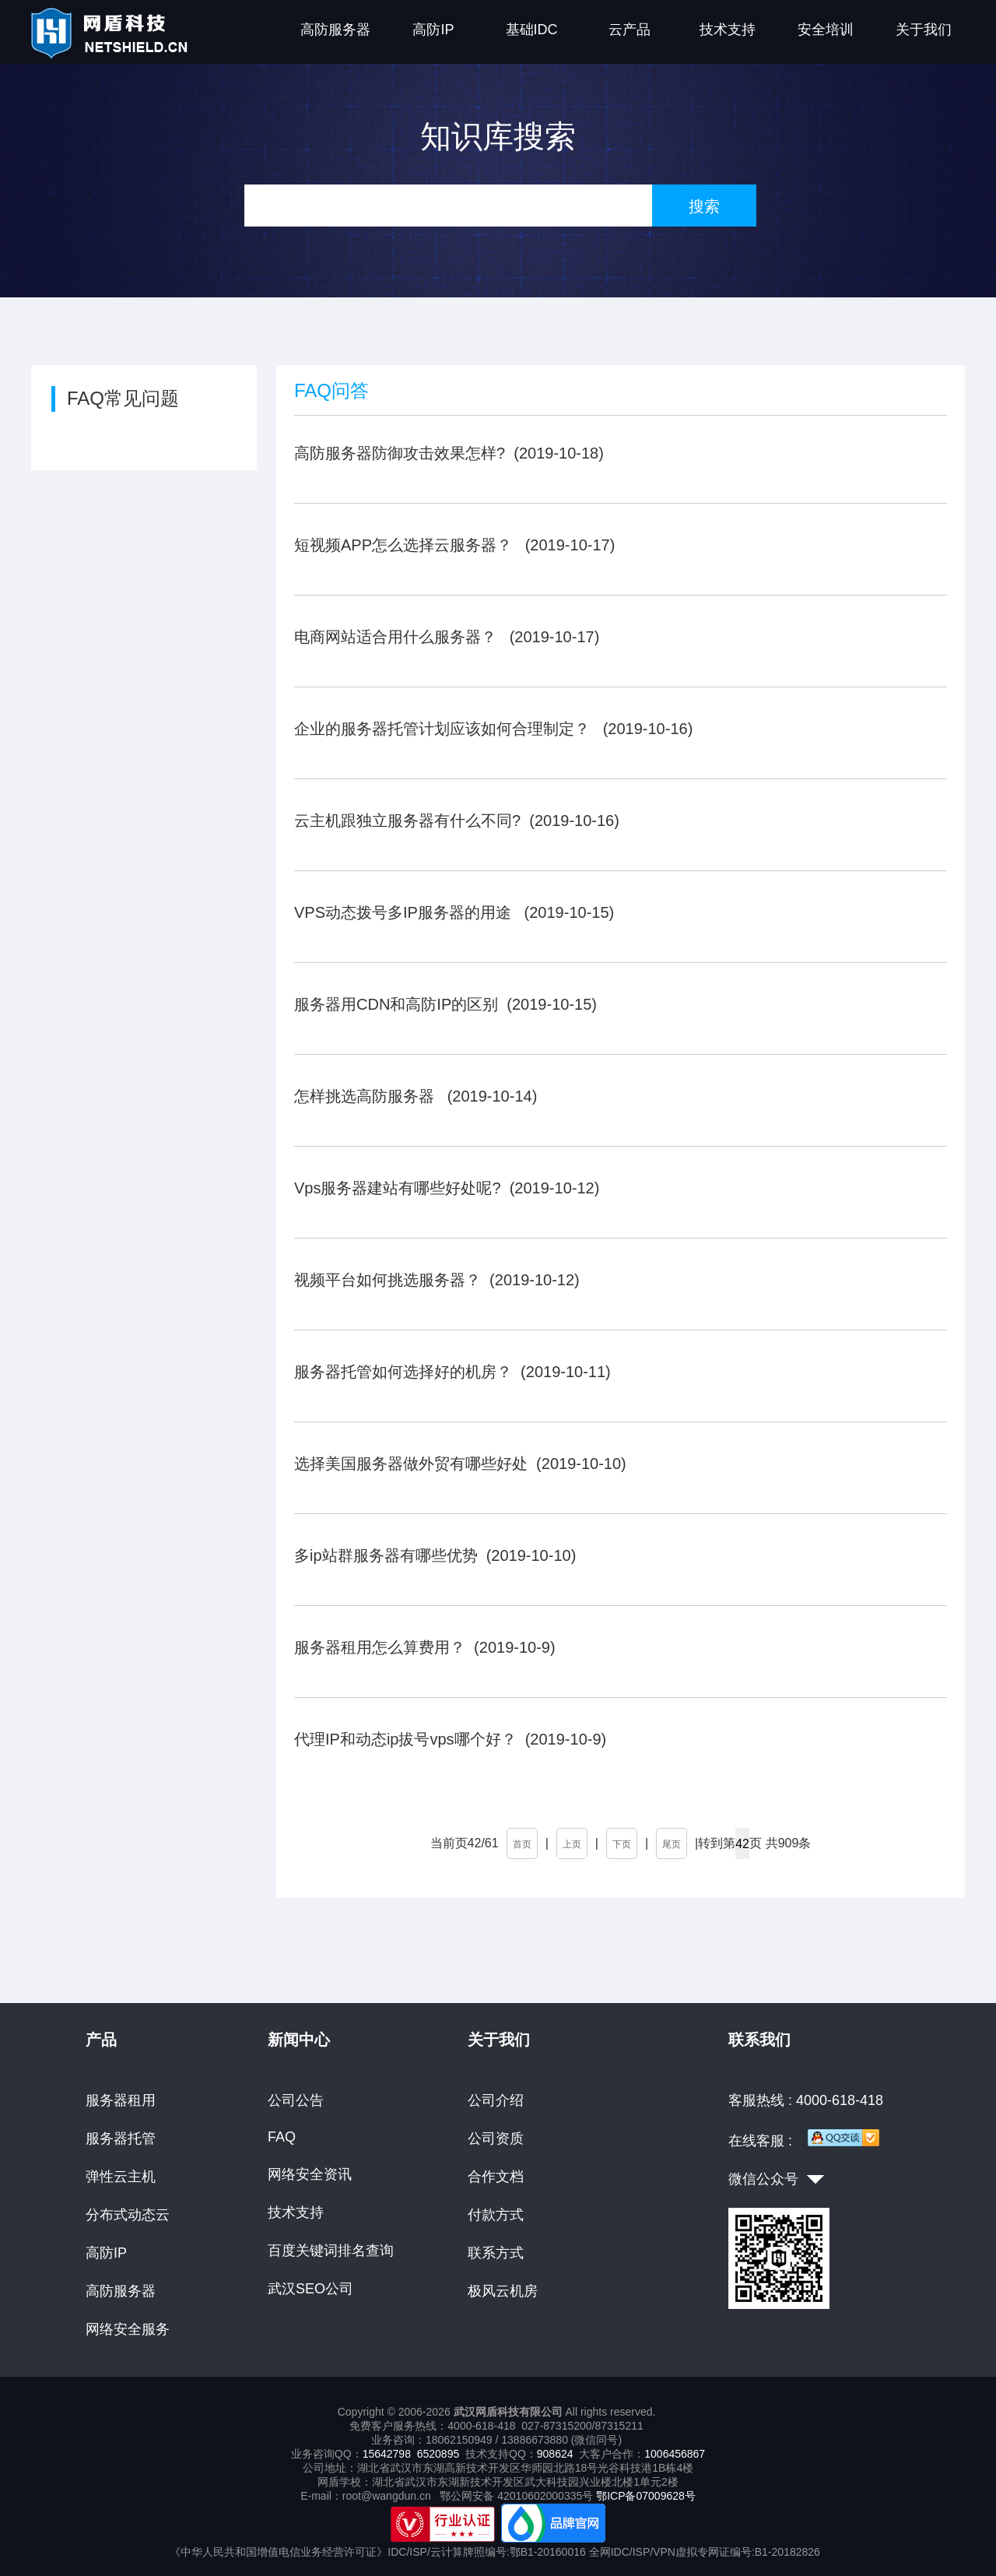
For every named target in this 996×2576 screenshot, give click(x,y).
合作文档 (496, 2176)
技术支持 (728, 29)
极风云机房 (503, 2291)
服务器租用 (121, 2100)
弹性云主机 (121, 2176)
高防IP (433, 29)
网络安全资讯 (310, 2174)
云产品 (629, 29)
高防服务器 (335, 29)
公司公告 (296, 2100)
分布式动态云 (128, 2215)
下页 (621, 1844)
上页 (572, 1844)
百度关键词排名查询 (331, 2250)
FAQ (282, 2137)
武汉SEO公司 (310, 2289)
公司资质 (496, 2138)
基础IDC (532, 29)
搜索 (704, 206)
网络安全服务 (128, 2329)
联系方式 (496, 2253)
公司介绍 (496, 2100)
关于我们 (924, 29)
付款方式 (496, 2215)
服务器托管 (121, 2138)
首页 (522, 1844)
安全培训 (826, 29)
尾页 (671, 1844)
